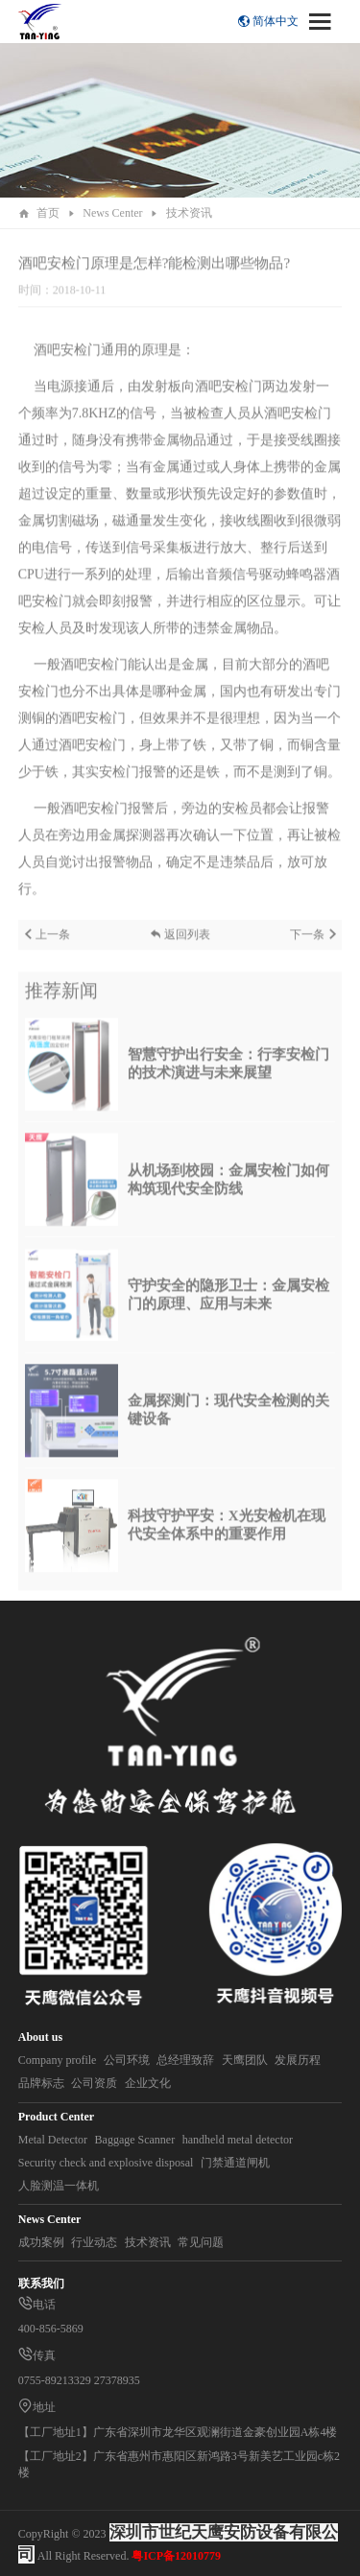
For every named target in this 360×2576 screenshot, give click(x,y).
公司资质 (94, 2083)
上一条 (46, 944)
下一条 (314, 944)
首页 (48, 213)
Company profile (57, 2060)
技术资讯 (189, 213)
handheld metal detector (237, 2139)
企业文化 (148, 2083)
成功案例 (41, 2242)
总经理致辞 (185, 2060)
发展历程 (298, 2060)
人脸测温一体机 (58, 2185)
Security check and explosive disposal (106, 2162)
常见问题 (201, 2242)
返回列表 (179, 944)
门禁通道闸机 (235, 2162)
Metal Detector (52, 2139)
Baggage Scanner (135, 2139)
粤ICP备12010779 (176, 2556)
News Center (112, 213)
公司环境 (127, 2060)
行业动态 (94, 2242)
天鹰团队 (245, 2060)
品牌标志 (41, 2083)
